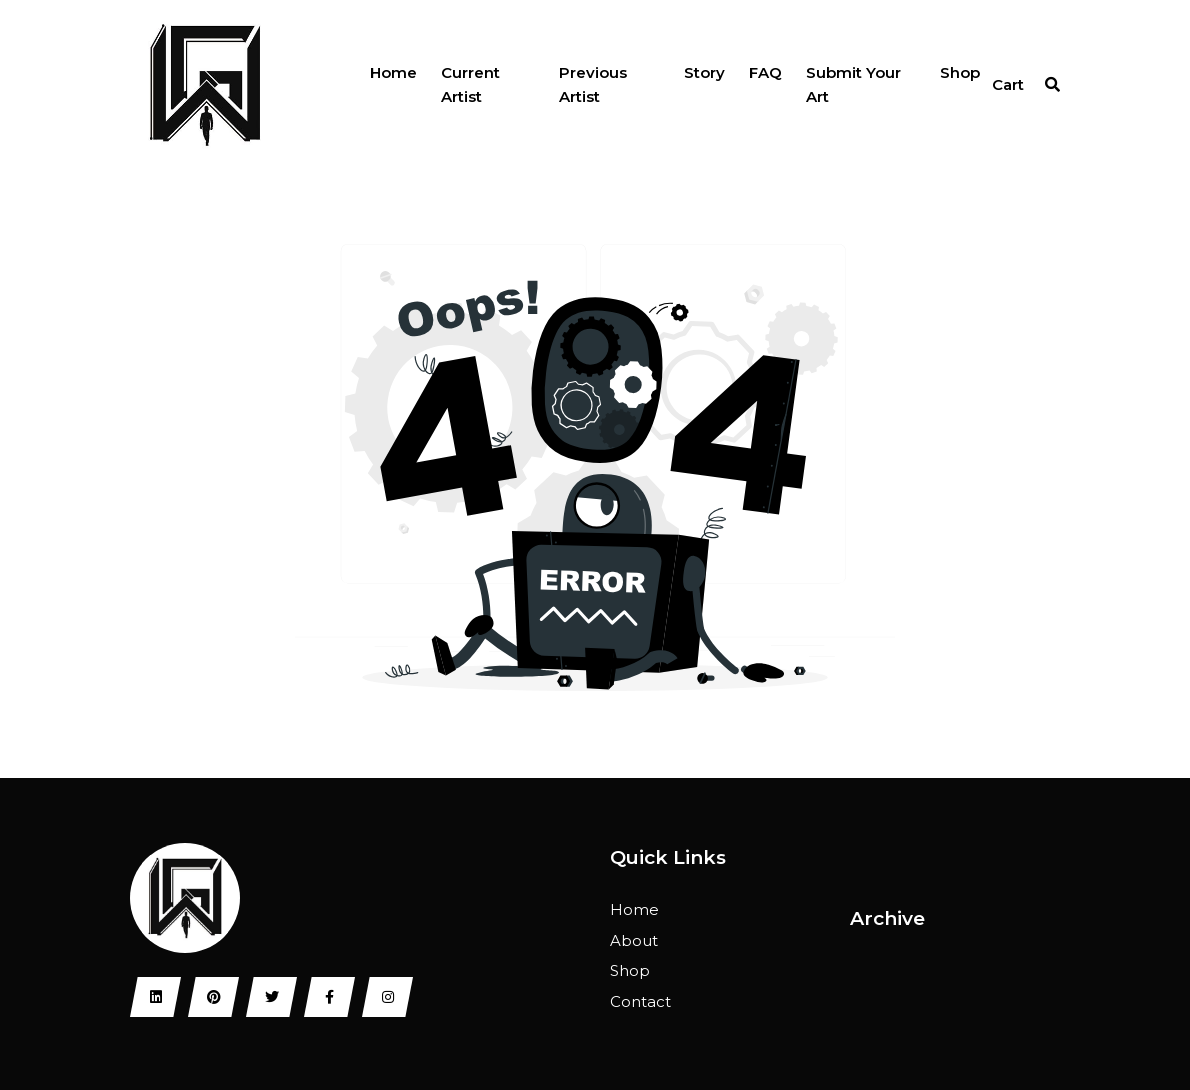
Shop (960, 72)
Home (393, 72)
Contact (640, 1001)
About (634, 940)
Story (704, 72)
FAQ (765, 72)
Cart (1008, 84)
